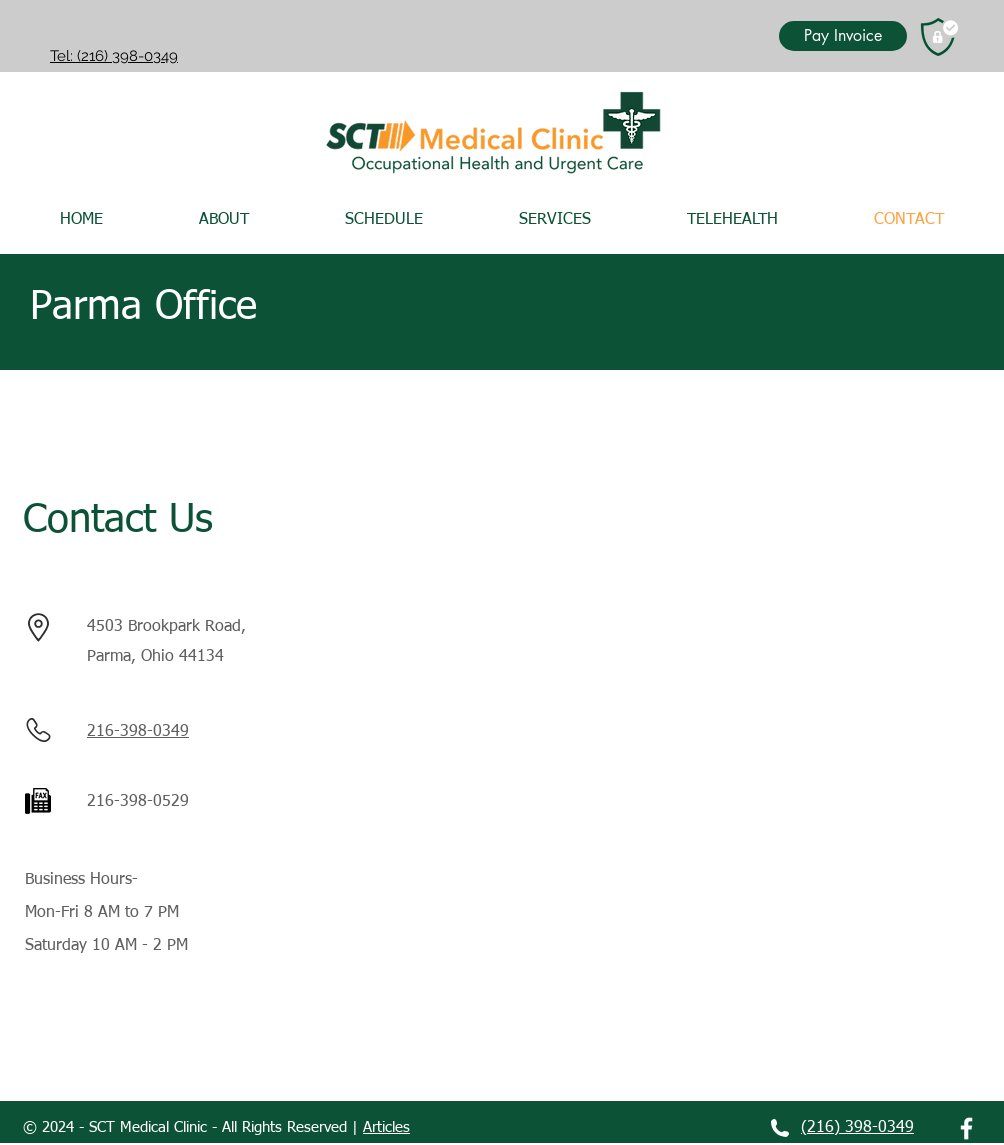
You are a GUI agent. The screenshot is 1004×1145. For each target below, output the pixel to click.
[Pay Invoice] (843, 36)
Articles (386, 1127)
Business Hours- (81, 880)
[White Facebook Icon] (966, 1128)
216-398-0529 (138, 802)
